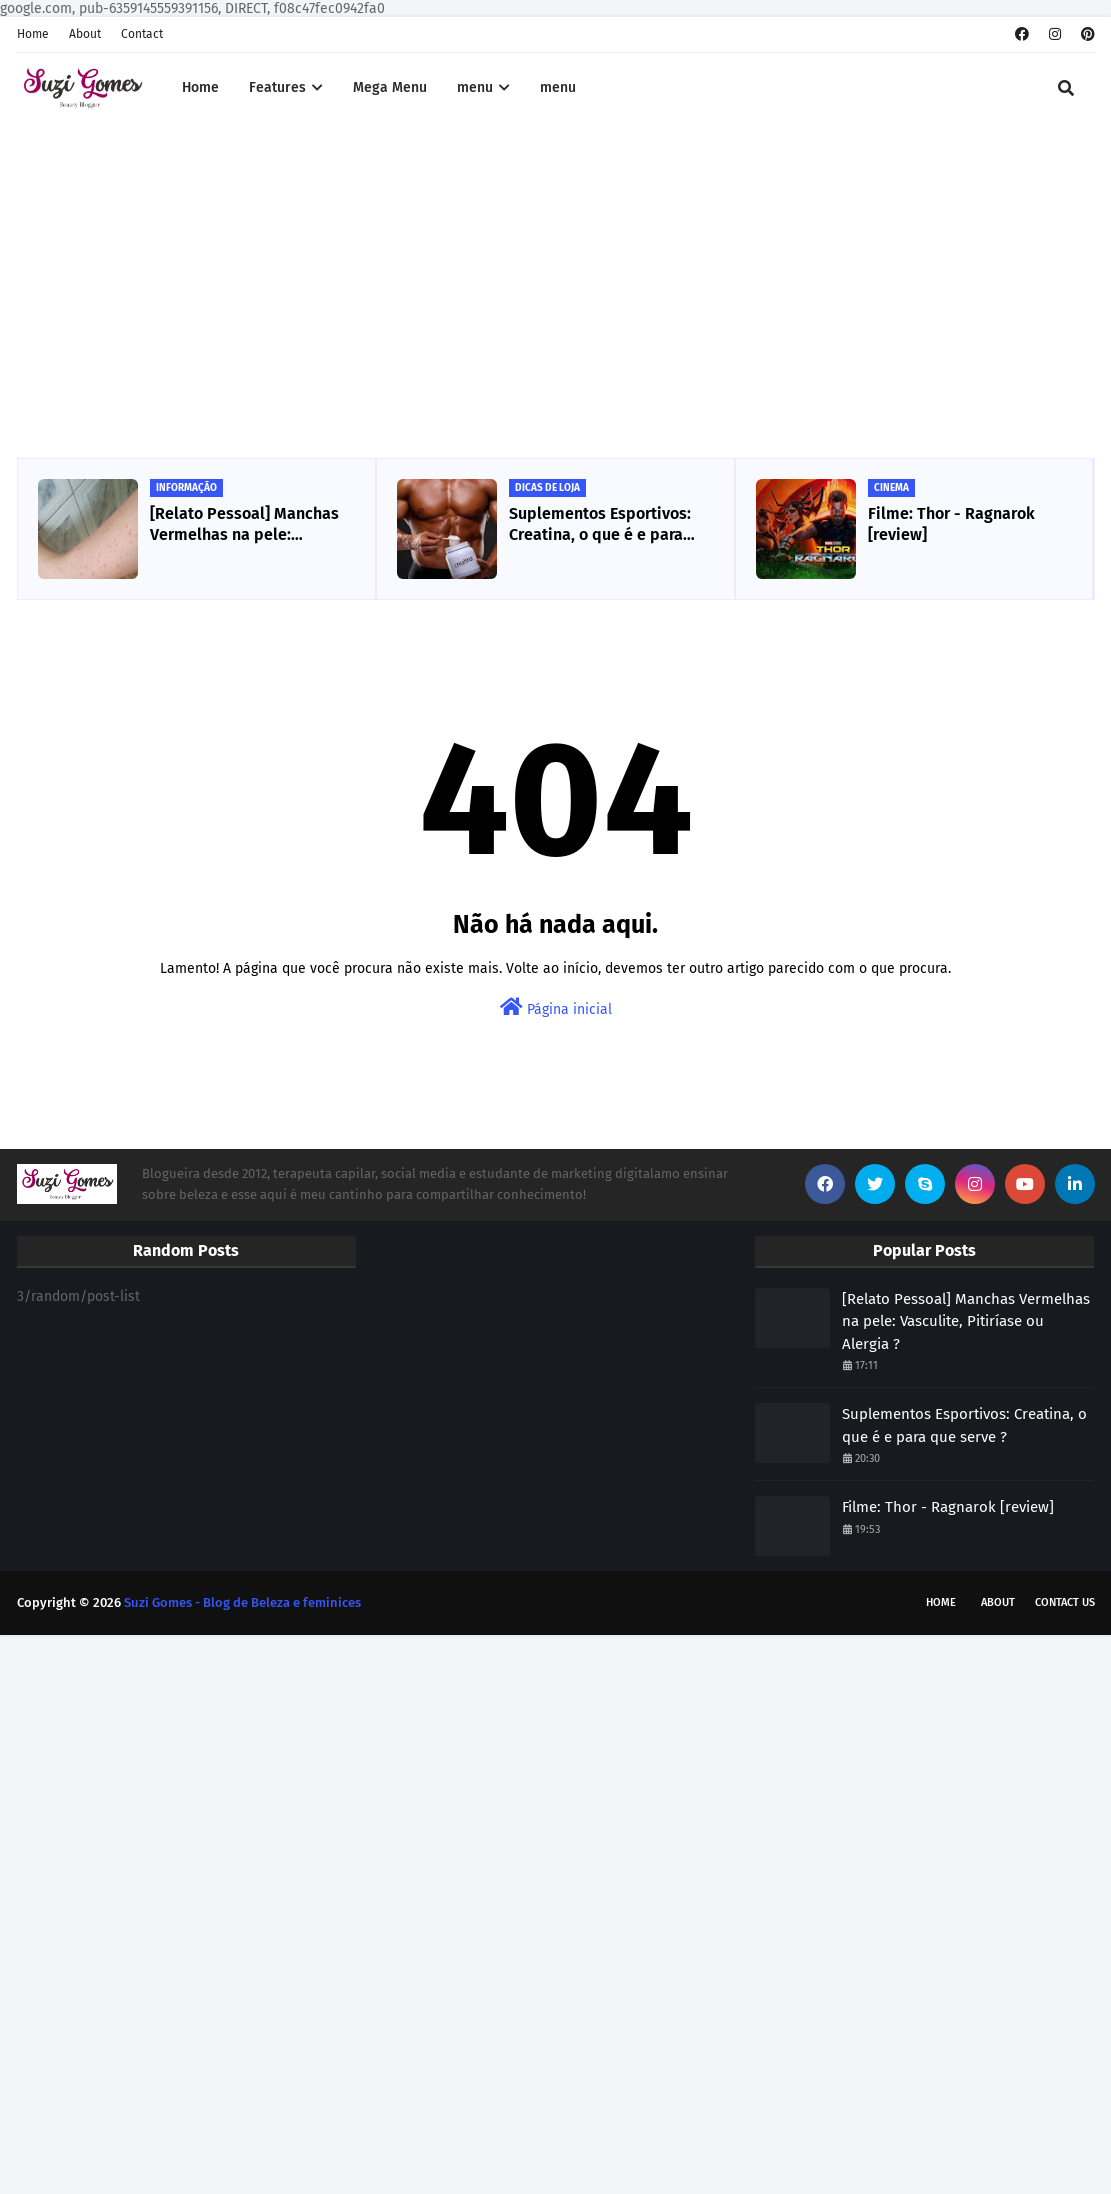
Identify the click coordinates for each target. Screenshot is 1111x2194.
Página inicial (556, 1007)
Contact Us (1065, 1602)
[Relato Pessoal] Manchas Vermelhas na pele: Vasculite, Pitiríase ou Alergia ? (244, 525)
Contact (142, 34)
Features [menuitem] (277, 87)
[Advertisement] (556, 293)
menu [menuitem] (475, 87)
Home (33, 34)
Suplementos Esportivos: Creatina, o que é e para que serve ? (600, 525)
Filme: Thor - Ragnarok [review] (951, 524)
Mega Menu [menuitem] (390, 87)
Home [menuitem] (200, 87)
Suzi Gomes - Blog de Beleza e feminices (242, 1602)
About (85, 34)
